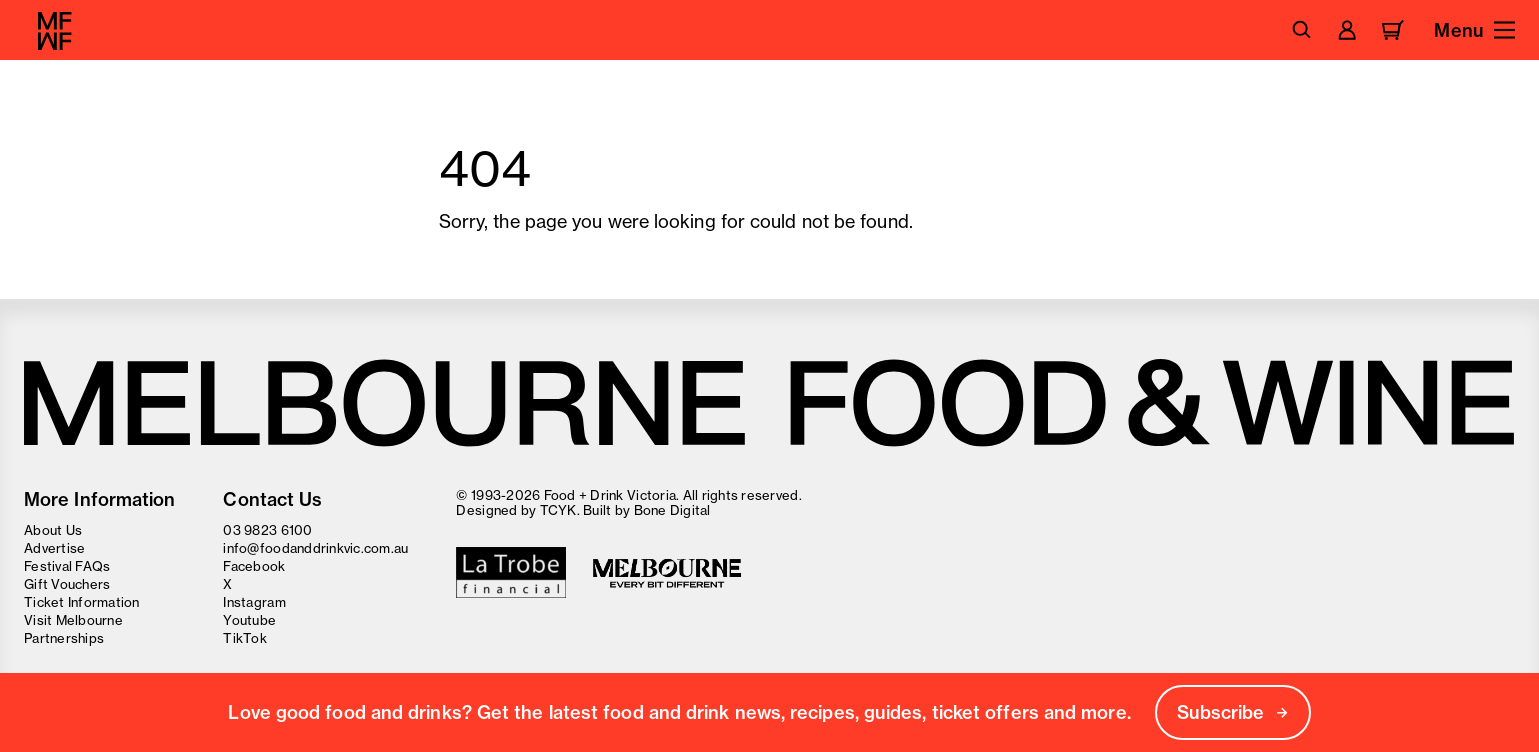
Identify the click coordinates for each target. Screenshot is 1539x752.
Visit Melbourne (73, 620)
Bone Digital (672, 510)
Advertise (54, 548)
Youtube (249, 620)
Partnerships (64, 638)
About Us (53, 530)
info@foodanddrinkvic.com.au (315, 548)
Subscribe (1233, 712)
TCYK (558, 510)
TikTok (245, 638)
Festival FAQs (67, 566)
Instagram (254, 602)
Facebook (254, 566)
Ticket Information (82, 602)
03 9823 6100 (267, 530)
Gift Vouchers (67, 584)
